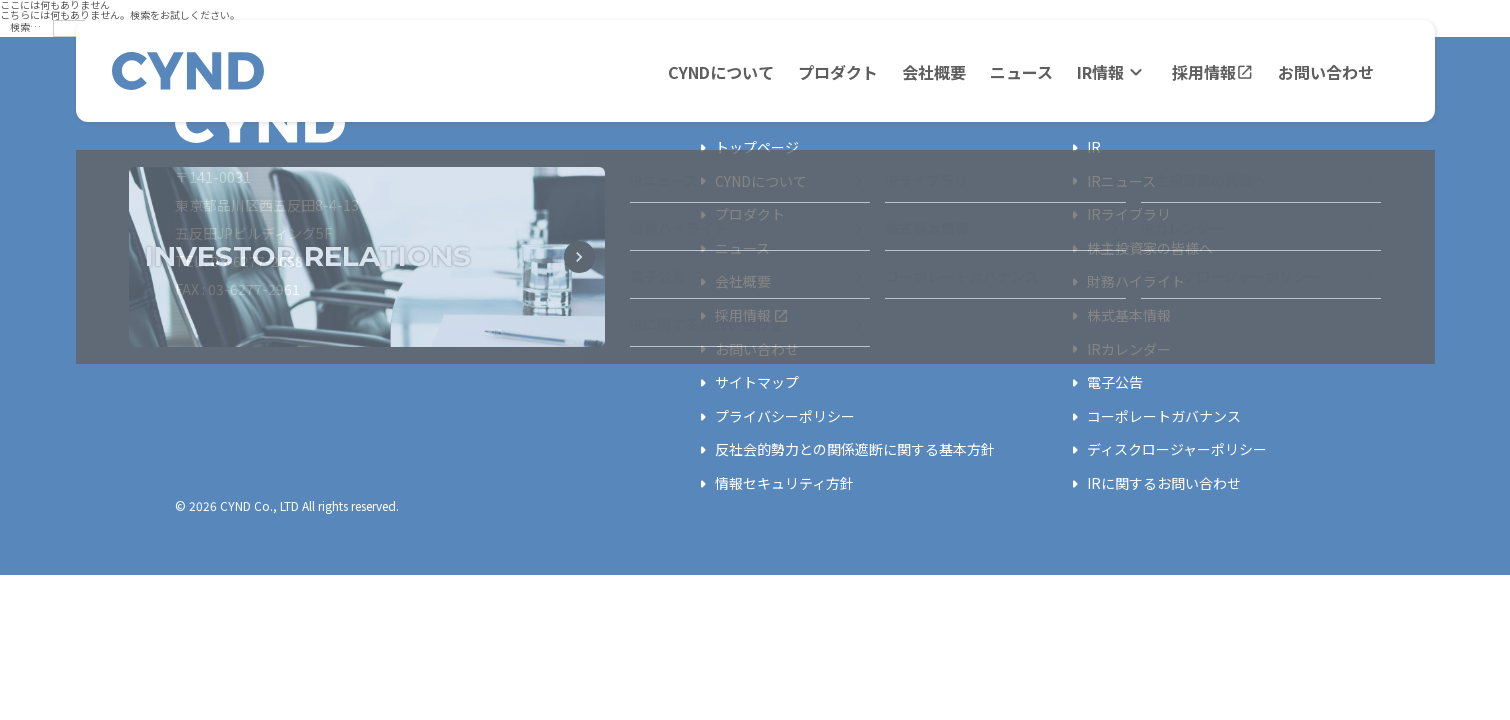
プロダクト (838, 72)
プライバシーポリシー (773, 417)
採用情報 (1213, 72)
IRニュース (1109, 181)
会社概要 (934, 72)
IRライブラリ (1117, 215)
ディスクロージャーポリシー (1165, 450)
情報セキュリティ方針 (772, 484)
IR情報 (1112, 72)
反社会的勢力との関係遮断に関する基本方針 (843, 450)
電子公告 (1103, 383)
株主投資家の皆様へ (1138, 249)
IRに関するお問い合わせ (1152, 484)
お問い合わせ (1326, 72)
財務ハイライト (1124, 282)
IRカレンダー (1117, 349)
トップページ (745, 148)
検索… (25, 26)
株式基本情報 (1117, 316)
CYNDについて (721, 72)
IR (1082, 148)
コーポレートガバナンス (1152, 417)
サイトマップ (745, 383)
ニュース (1021, 72)
